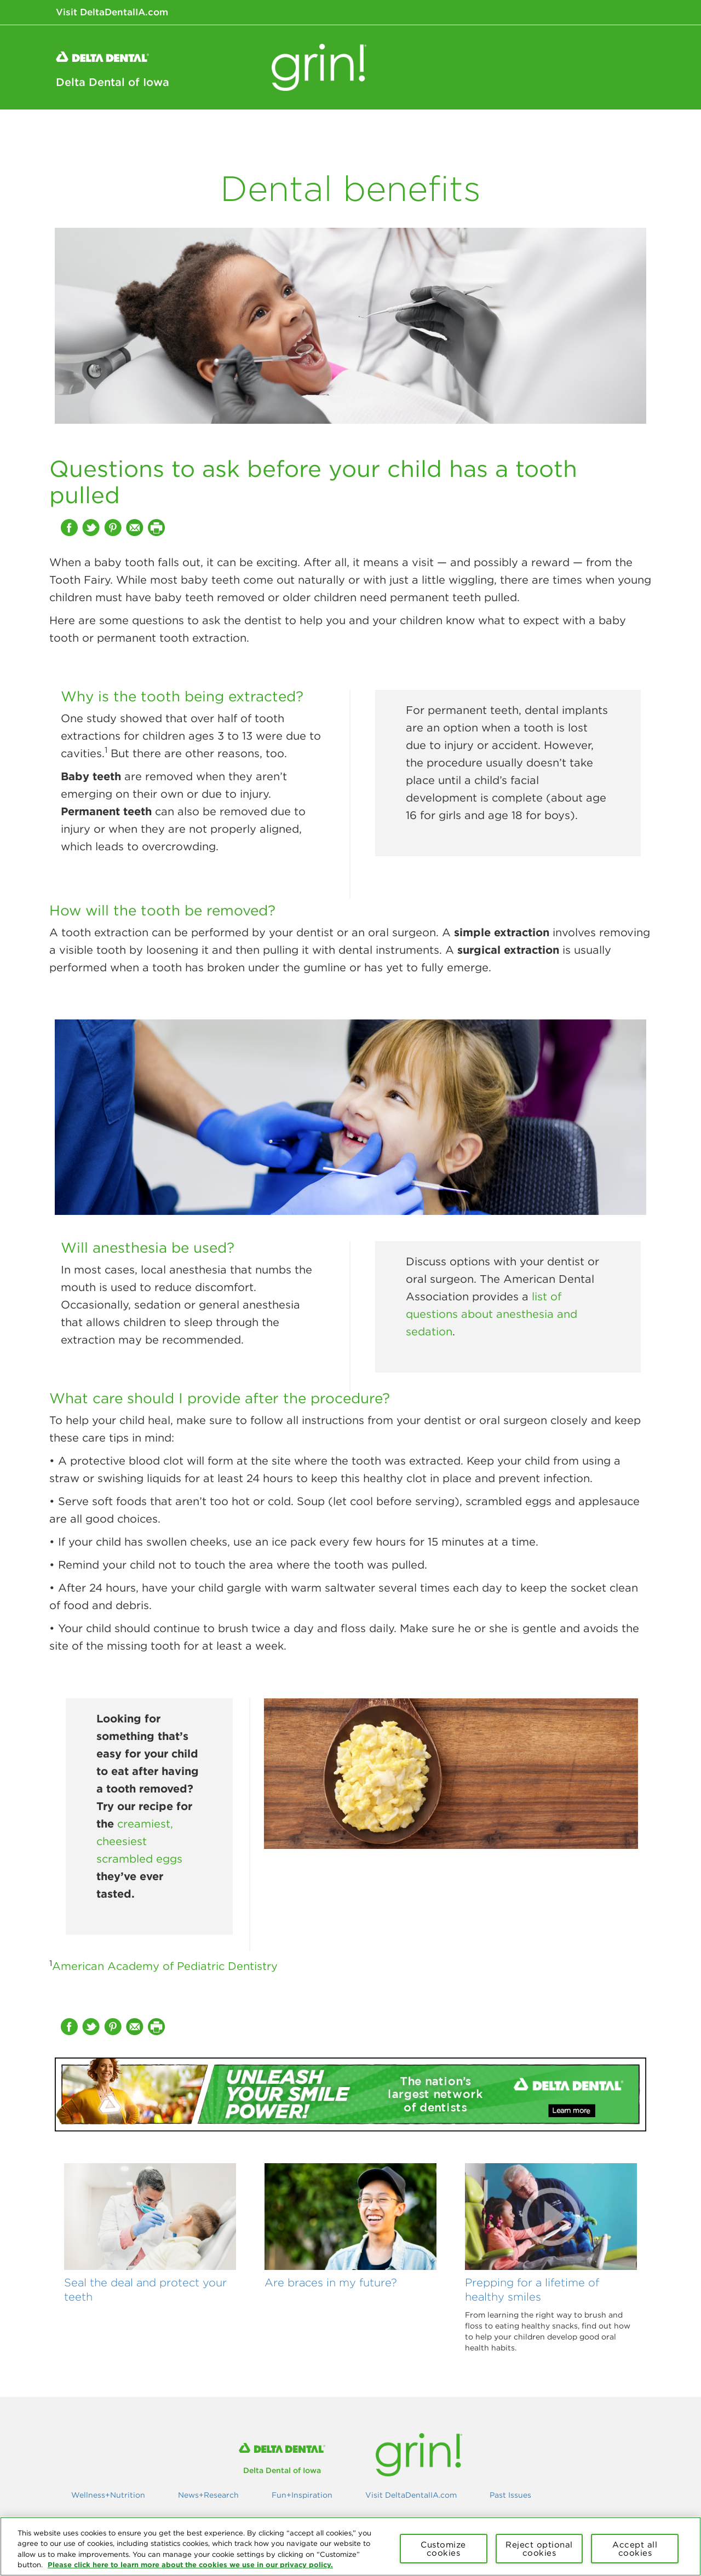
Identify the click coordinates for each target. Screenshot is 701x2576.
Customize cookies (443, 2548)
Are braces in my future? (331, 2282)
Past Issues (510, 2495)
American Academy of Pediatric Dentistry (165, 1966)
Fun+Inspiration (602, 131)
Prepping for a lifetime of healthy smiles (532, 2289)
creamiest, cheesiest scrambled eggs (139, 1841)
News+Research (505, 131)
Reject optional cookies (539, 2548)
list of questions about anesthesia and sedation (491, 1313)
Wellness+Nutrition (398, 131)
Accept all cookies (634, 2548)
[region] (350, 2546)
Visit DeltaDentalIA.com (112, 12)
